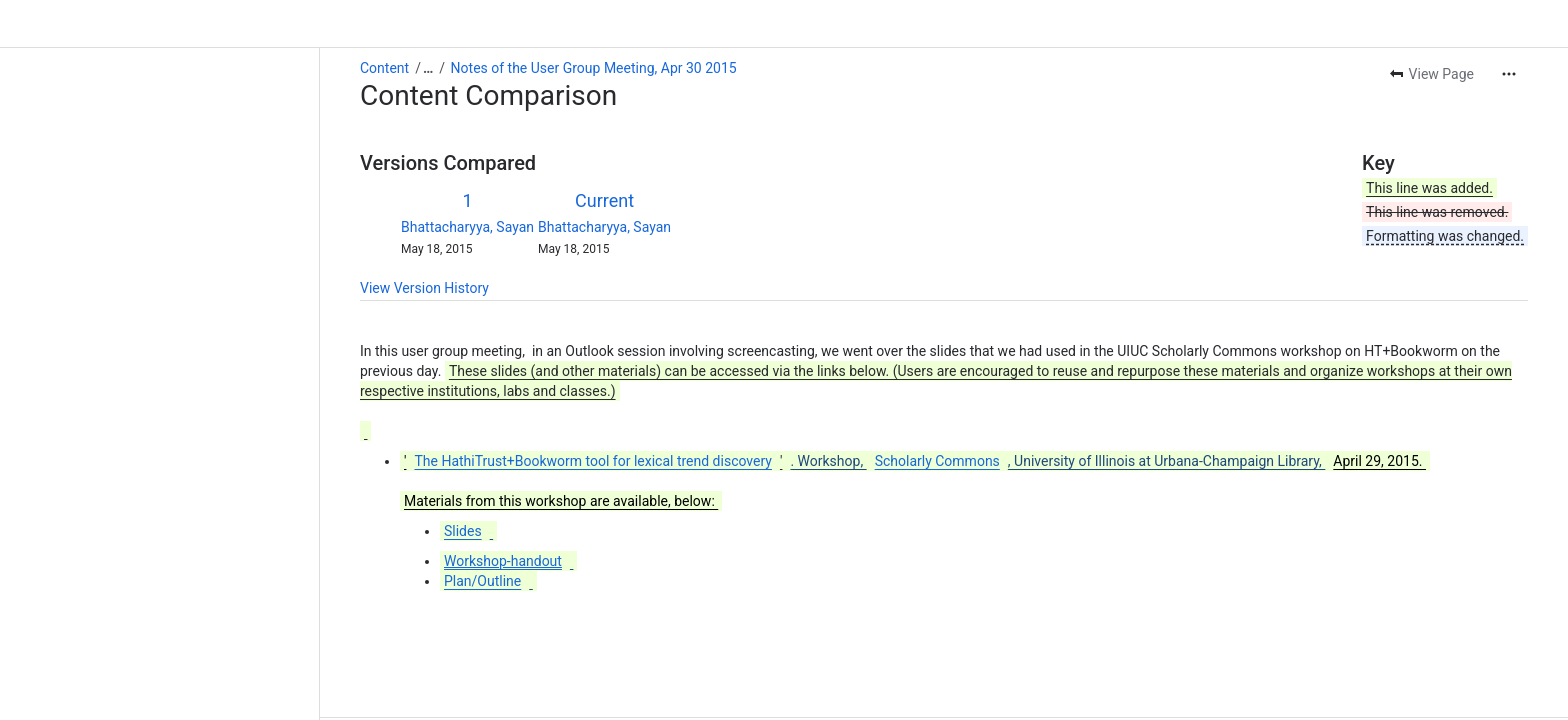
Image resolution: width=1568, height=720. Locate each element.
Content (384, 68)
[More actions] (1509, 74)
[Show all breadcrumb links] (428, 68)
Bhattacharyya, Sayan (467, 227)
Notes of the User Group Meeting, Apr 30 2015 (594, 68)
